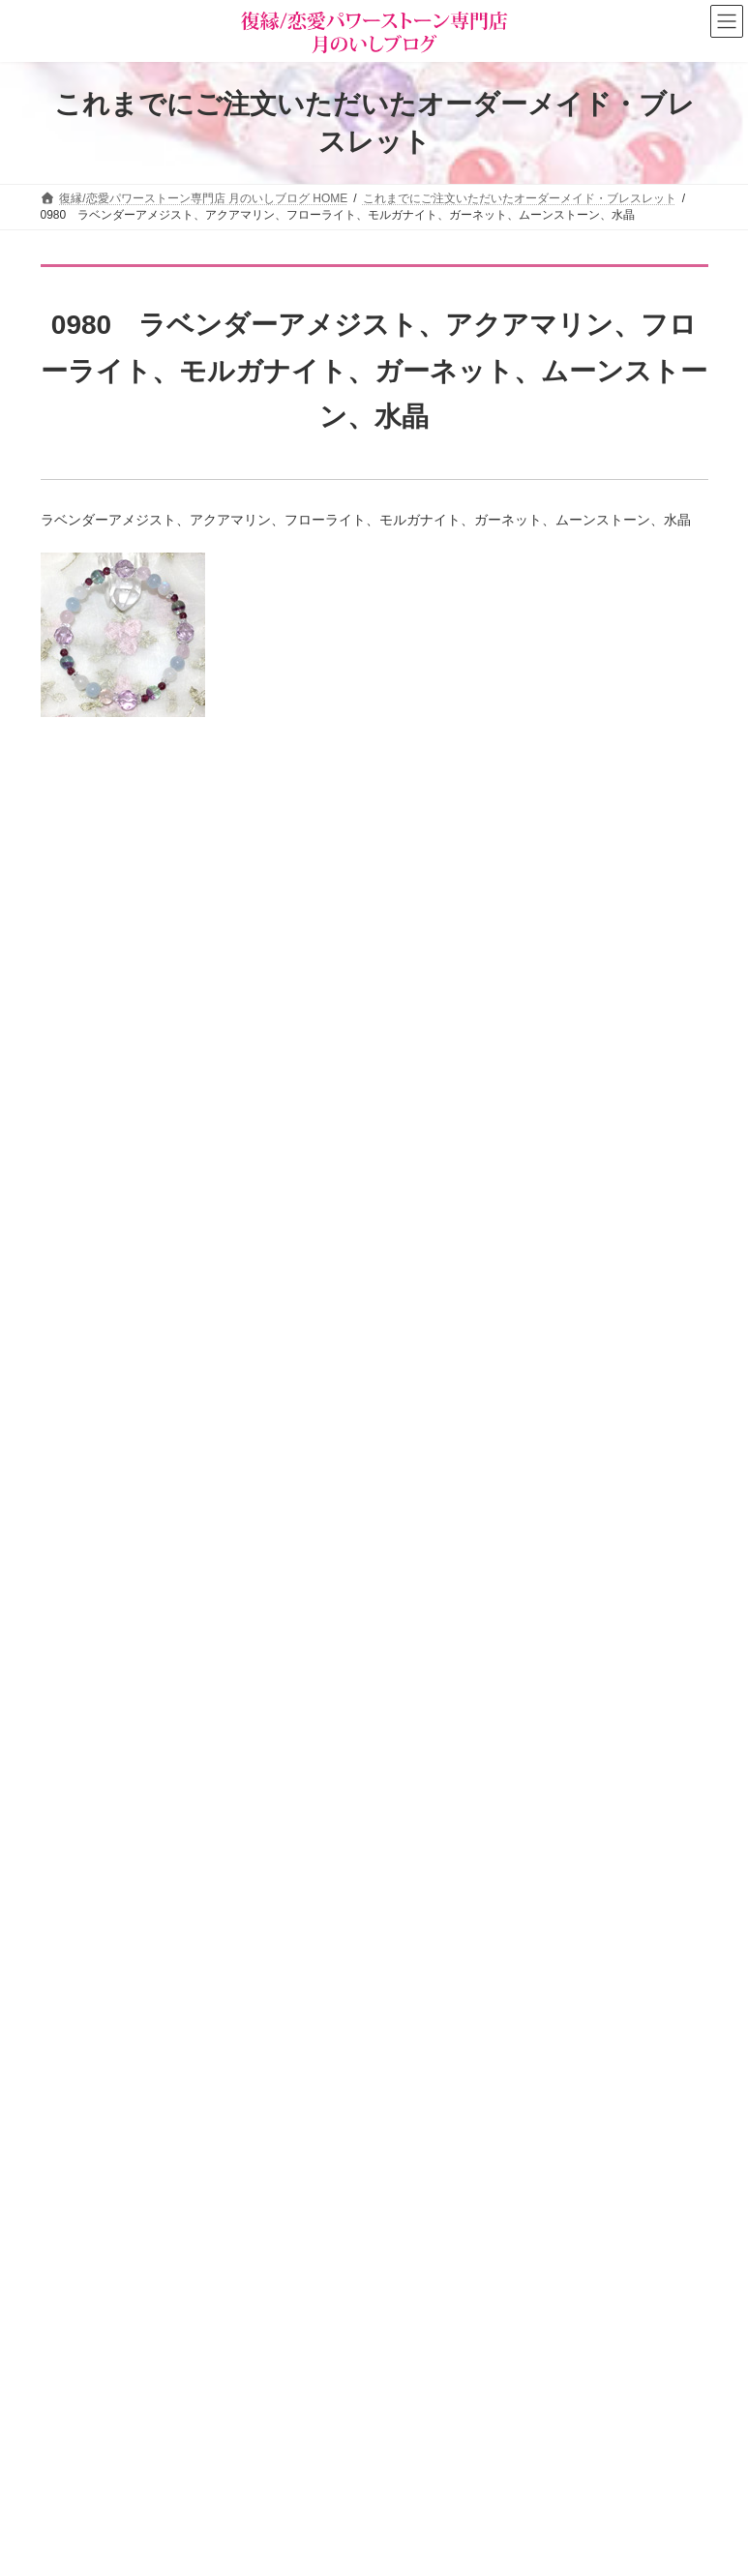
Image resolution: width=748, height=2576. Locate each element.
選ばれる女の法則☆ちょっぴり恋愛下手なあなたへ (534, 2272)
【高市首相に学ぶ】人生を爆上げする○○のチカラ (285, 1250)
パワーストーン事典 (104, 2332)
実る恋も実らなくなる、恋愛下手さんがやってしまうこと (311, 1469)
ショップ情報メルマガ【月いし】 (139, 2500)
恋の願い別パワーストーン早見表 (139, 2400)
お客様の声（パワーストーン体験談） (151, 2433)
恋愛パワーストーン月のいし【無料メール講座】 (528, 2238)
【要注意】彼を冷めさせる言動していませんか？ (284, 1797)
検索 (655, 2382)
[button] (548, 2315)
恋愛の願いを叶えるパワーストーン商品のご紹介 (528, 2204)
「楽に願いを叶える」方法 (216, 813)
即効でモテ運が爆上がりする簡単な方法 (256, 1578)
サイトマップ (199, 2002)
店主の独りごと (441, 2170)
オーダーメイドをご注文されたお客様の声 (162, 2466)
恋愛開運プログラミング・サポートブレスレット (284, 1031)
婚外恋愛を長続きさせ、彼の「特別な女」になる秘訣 (297, 1687)
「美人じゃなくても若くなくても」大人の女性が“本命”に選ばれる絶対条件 (362, 1359)
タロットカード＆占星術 (464, 2137)
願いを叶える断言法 (195, 922)
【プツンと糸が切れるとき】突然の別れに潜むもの (290, 1141)
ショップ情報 (435, 2104)
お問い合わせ (94, 2002)
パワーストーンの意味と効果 (127, 2366)
